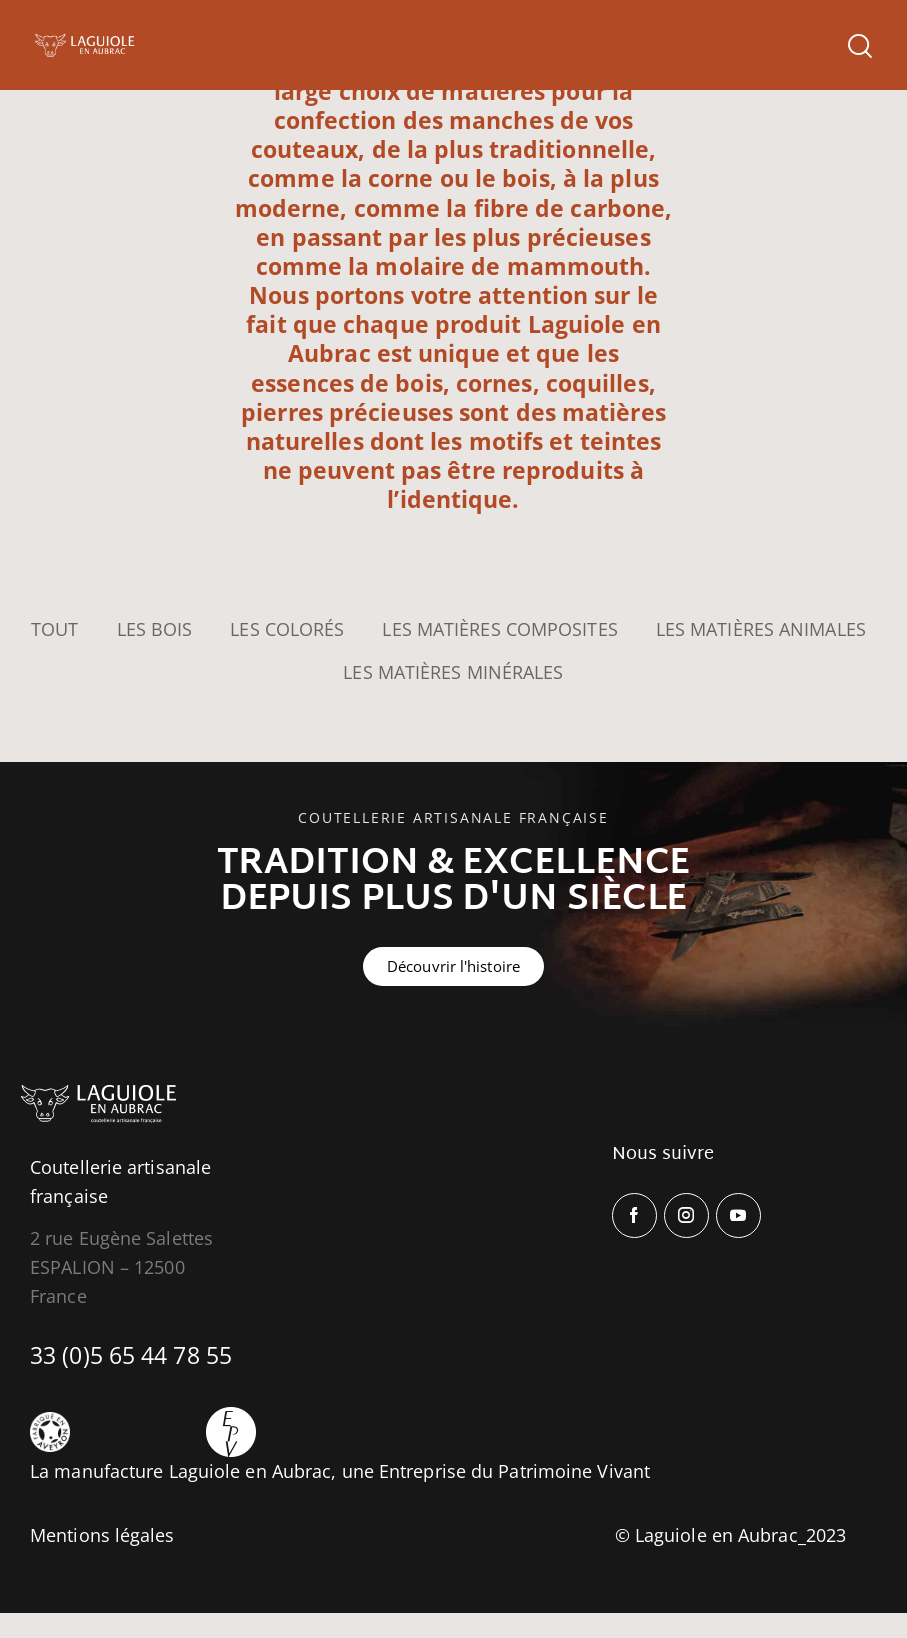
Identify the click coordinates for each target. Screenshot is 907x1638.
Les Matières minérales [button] (453, 672)
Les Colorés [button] (287, 629)
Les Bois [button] (155, 629)
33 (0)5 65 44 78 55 (131, 1355)
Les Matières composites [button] (499, 629)
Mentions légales (102, 1535)
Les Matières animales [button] (761, 629)
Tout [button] (54, 629)
